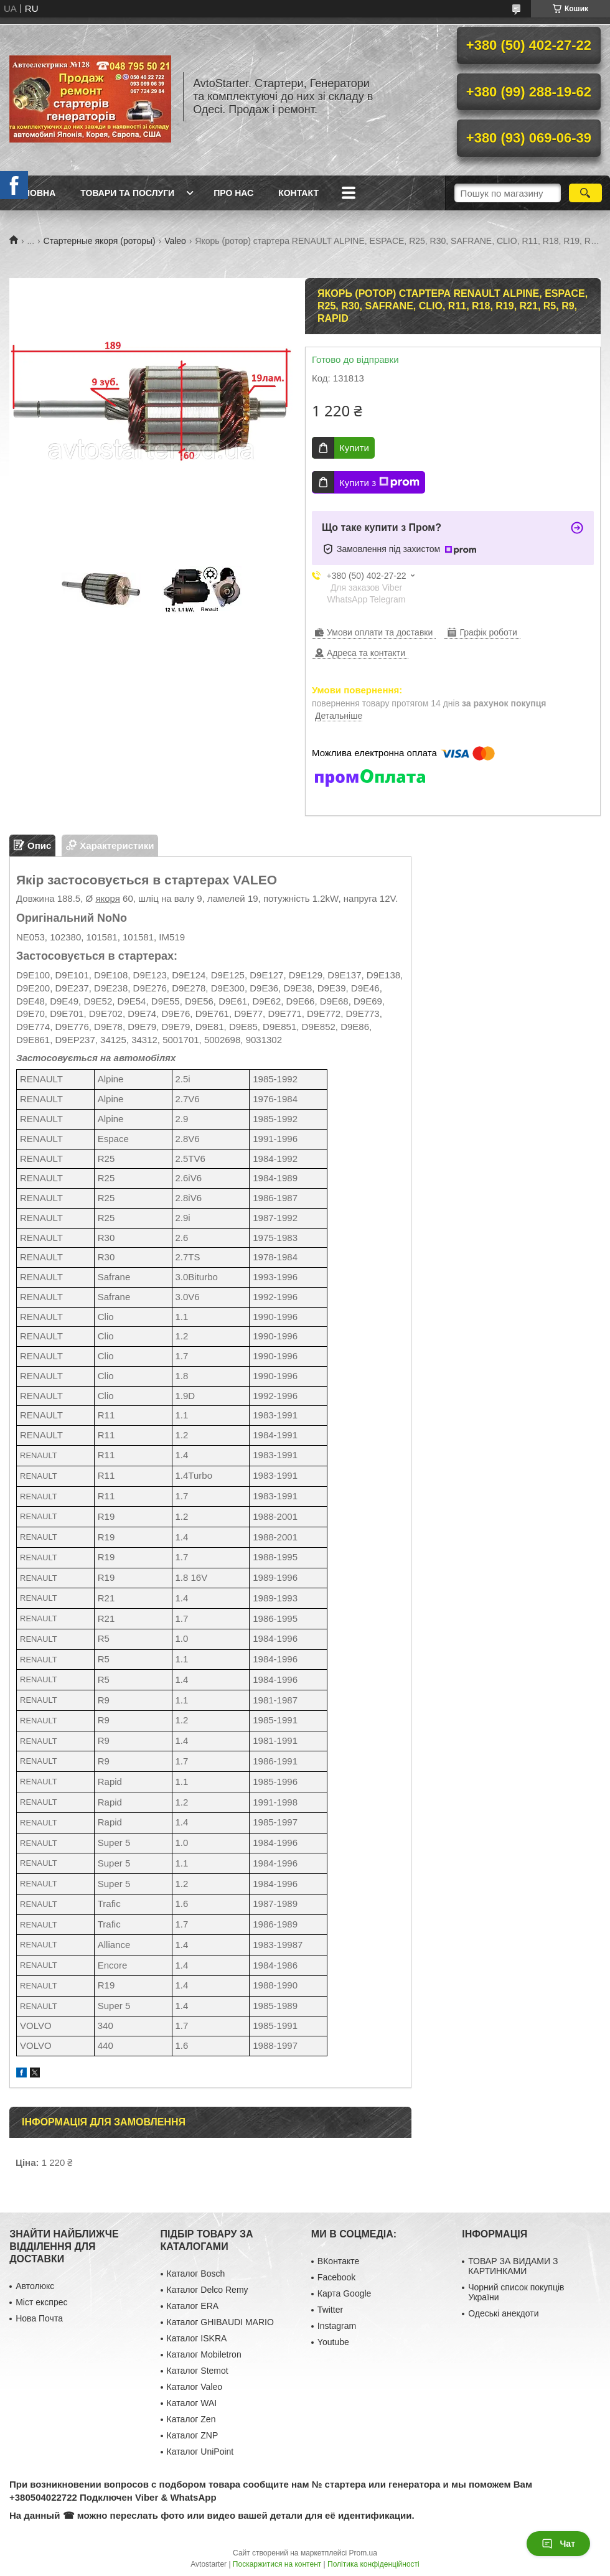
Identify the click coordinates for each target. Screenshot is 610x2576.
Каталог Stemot (197, 2371)
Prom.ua (363, 2553)
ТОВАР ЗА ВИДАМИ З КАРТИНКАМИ (513, 2266)
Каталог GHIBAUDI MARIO (220, 2322)
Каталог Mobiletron (204, 2354)
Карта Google (344, 2293)
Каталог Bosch (196, 2274)
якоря (107, 898)
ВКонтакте (338, 2261)
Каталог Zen (191, 2419)
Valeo (175, 241)
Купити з (379, 482)
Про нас (233, 193)
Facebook (336, 2277)
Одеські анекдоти (503, 2313)
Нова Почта (39, 2318)
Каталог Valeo (195, 2387)
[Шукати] (585, 193)
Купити (354, 448)
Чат (558, 2543)
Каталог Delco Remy (207, 2290)
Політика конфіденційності (373, 2564)
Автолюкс (35, 2286)
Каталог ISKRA (197, 2338)
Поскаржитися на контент (277, 2564)
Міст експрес (41, 2302)
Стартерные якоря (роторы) (100, 241)
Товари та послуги (127, 193)
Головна (33, 193)
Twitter (330, 2310)
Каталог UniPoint (200, 2452)
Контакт (298, 193)
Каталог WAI (192, 2403)
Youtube (333, 2342)
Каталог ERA (193, 2306)
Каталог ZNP (192, 2435)
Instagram (336, 2326)
